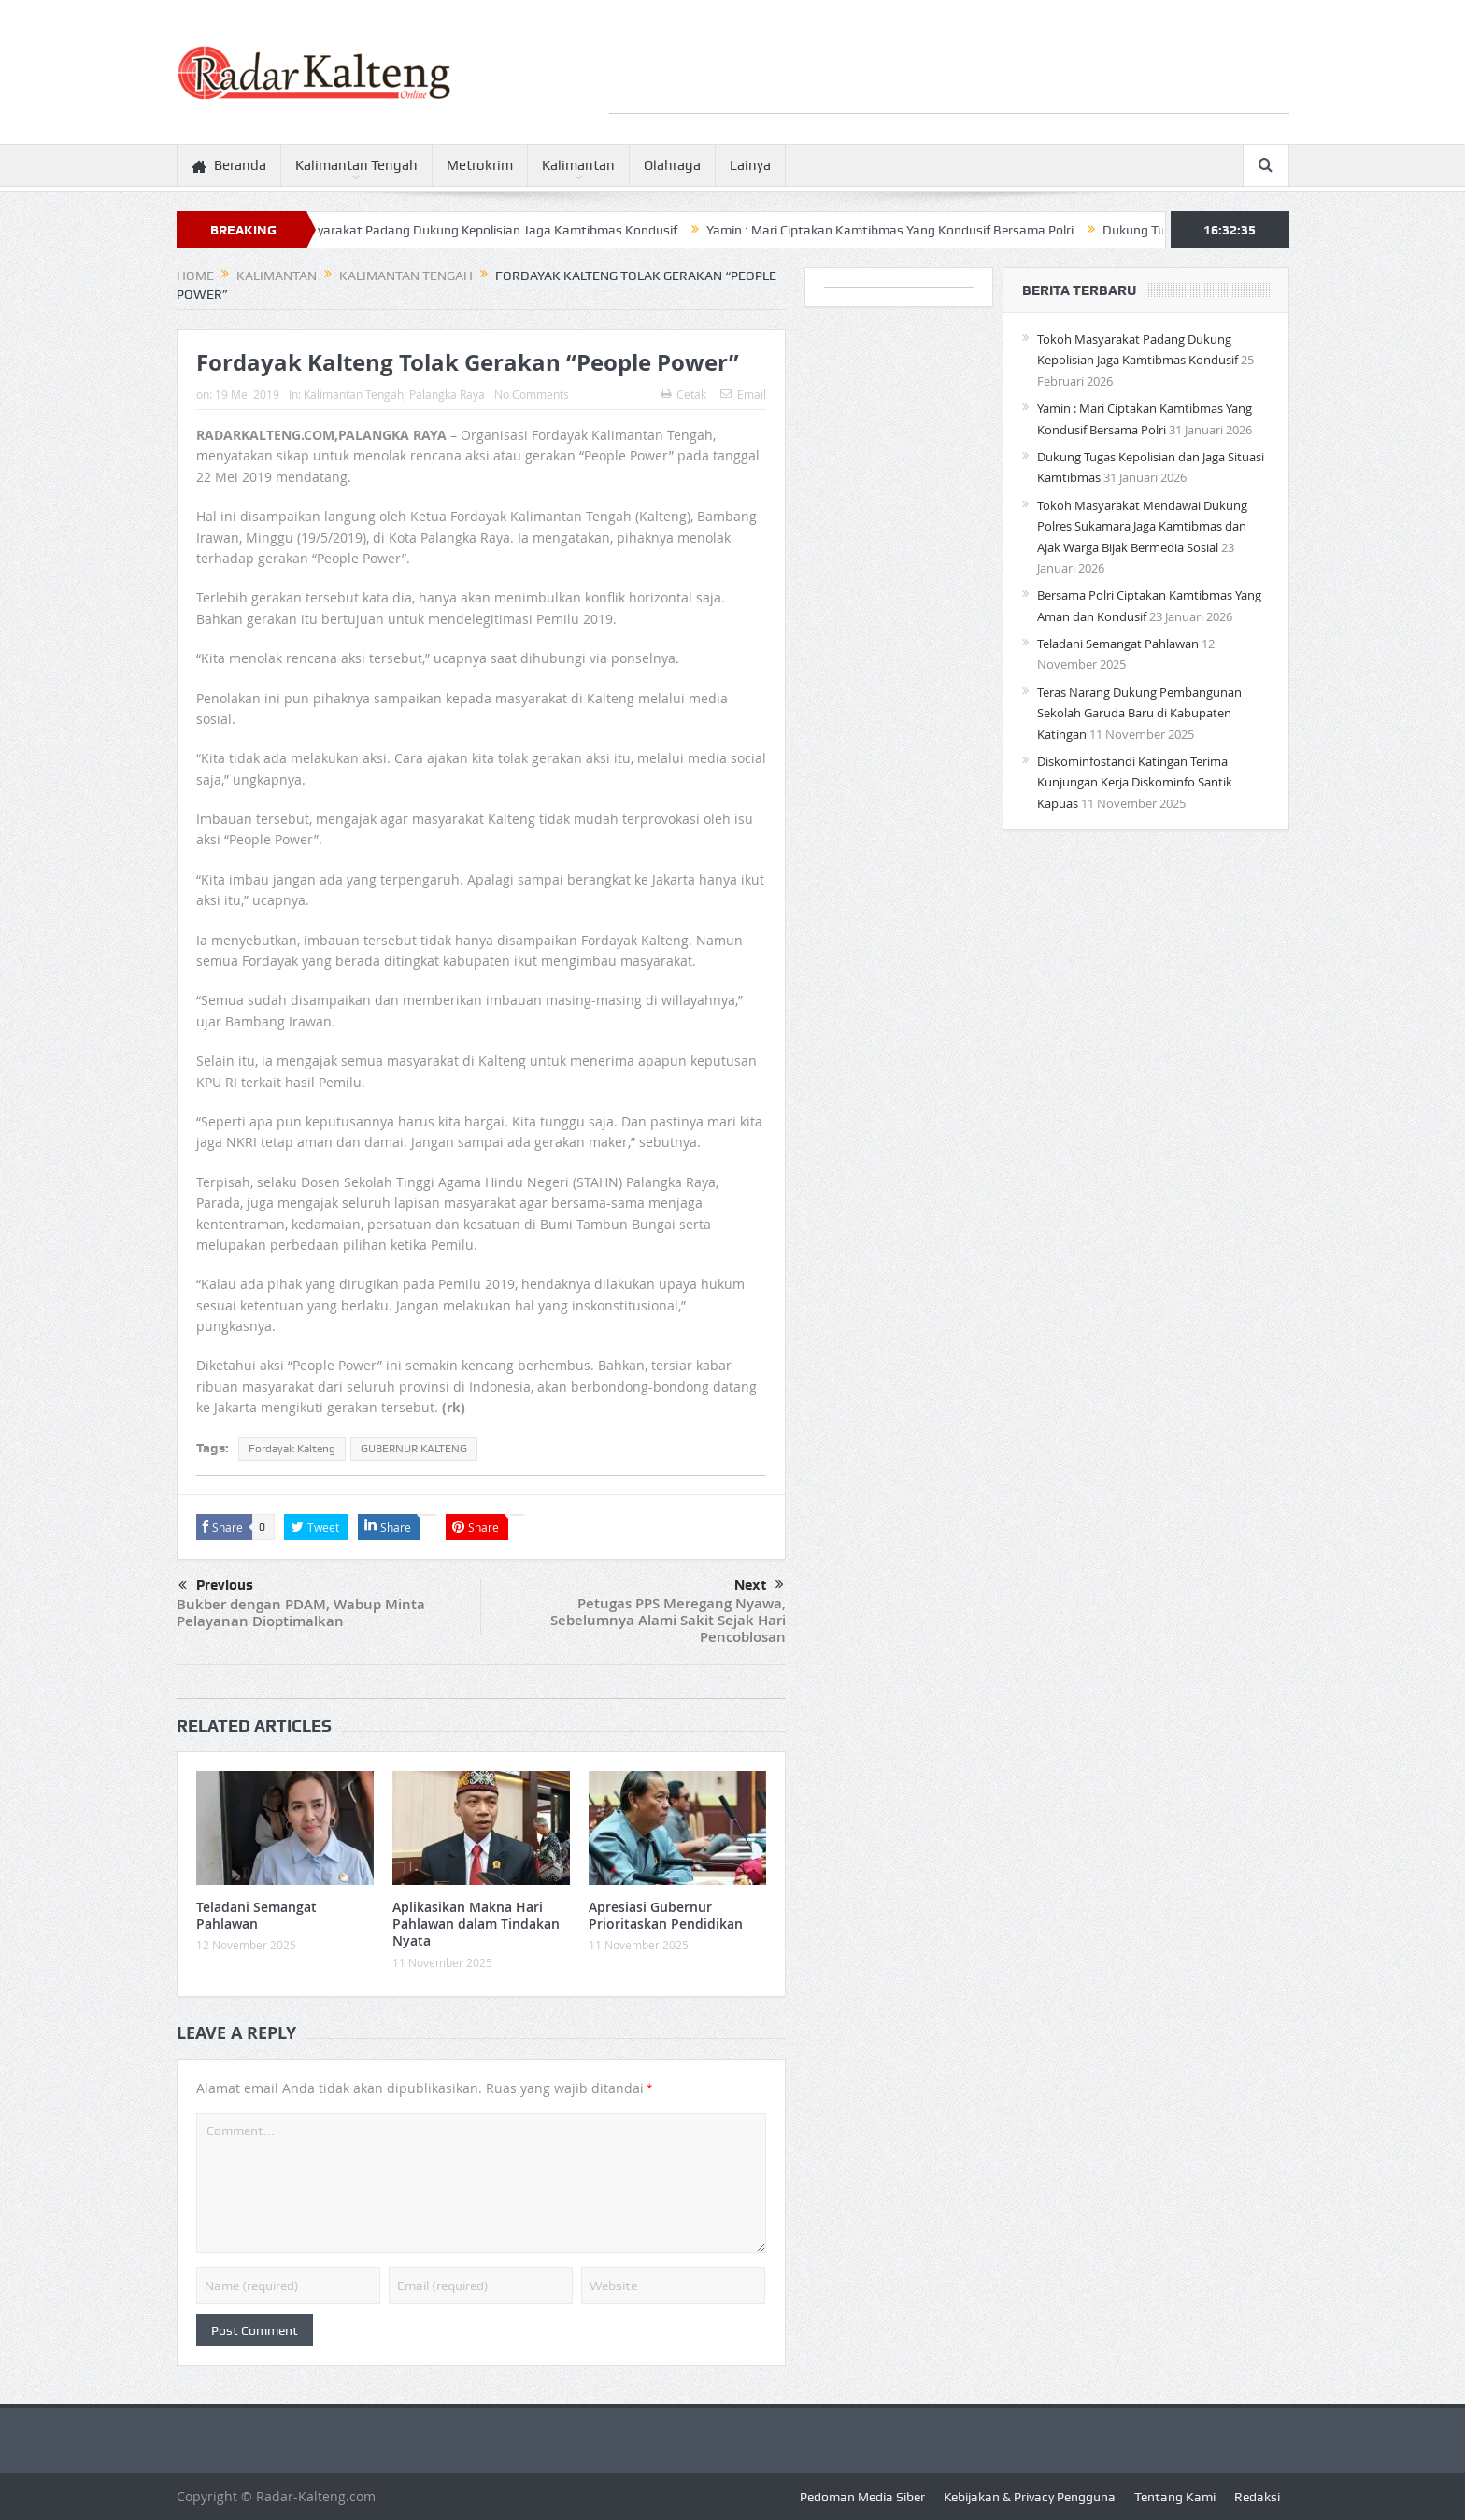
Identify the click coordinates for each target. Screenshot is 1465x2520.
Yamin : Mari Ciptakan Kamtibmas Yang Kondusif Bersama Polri (913, 229)
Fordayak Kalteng (292, 1448)
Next (759, 1585)
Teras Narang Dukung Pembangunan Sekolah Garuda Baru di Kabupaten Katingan (1139, 713)
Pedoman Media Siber (862, 2496)
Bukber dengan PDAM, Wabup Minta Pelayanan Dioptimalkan (301, 1612)
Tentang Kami (1175, 2496)
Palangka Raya (447, 394)
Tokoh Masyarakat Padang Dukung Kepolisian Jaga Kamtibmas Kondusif (489, 229)
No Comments (531, 394)
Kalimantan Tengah (356, 165)
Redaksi (1257, 2496)
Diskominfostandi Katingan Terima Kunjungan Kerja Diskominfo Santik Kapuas (1134, 782)
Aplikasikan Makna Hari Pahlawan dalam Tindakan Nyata (476, 1923)
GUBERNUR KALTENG (414, 1448)
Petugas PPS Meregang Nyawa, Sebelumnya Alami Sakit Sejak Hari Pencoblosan (668, 1620)
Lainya (750, 165)
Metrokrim (480, 165)
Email (743, 394)
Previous (215, 1586)
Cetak (683, 394)
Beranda (229, 166)
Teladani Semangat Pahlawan (256, 1915)
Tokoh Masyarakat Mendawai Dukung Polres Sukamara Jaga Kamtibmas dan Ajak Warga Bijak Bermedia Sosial (1142, 526)
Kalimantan (578, 165)
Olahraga (672, 165)
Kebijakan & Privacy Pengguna (1030, 2496)
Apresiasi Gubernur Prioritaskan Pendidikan (666, 1915)
